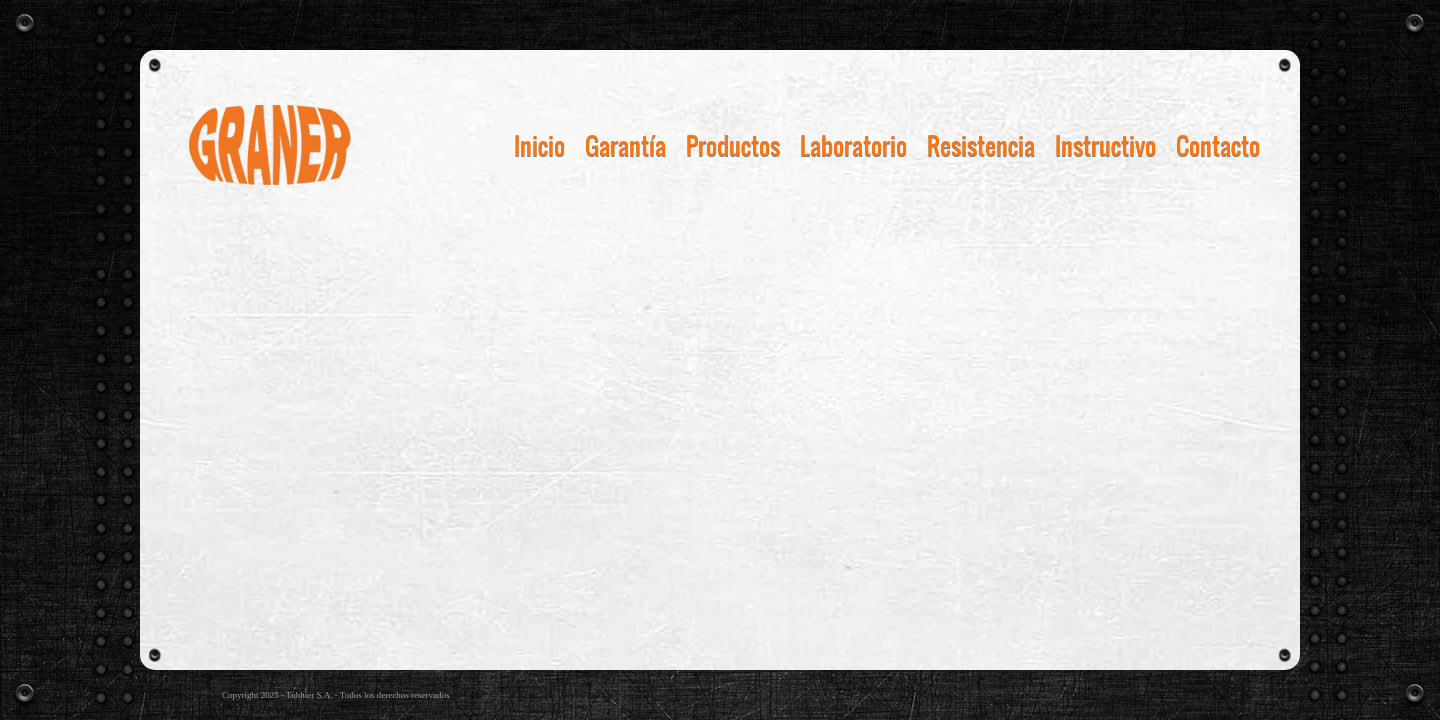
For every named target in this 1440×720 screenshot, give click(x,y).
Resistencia (981, 145)
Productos (733, 145)
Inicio (539, 145)
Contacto (1218, 145)
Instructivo (1105, 145)
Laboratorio (853, 145)
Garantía (625, 145)
